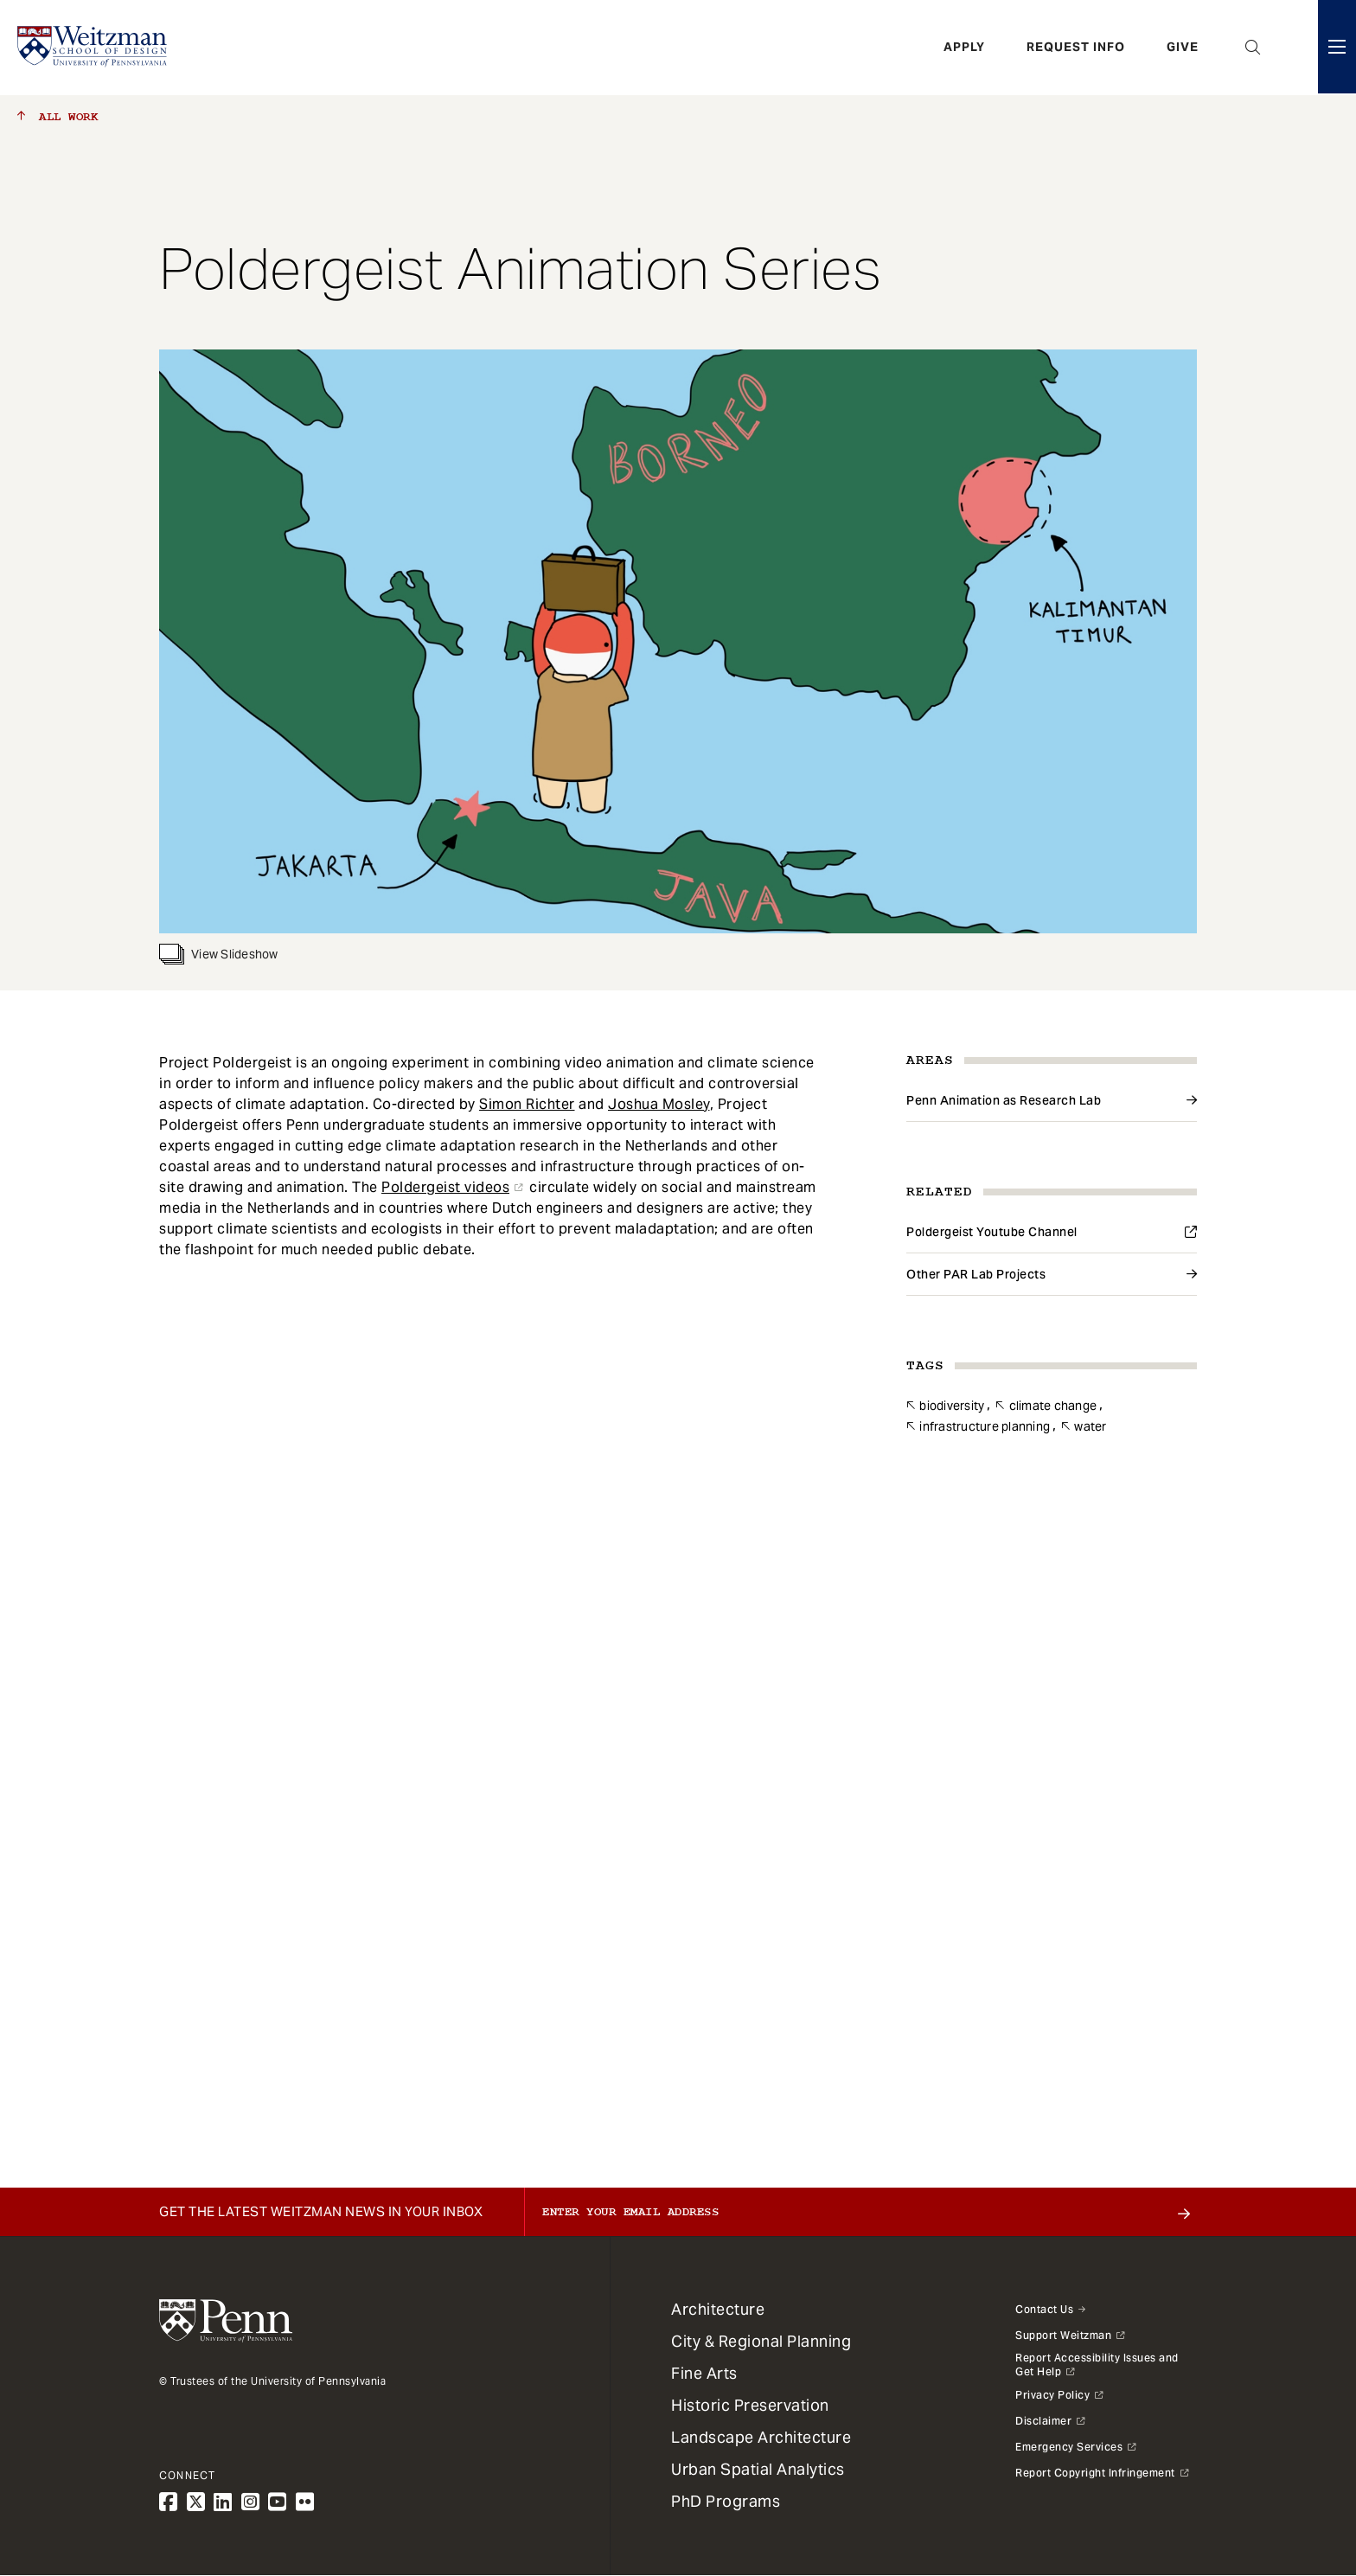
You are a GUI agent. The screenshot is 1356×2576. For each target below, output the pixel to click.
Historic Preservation (750, 2405)
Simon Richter (527, 1104)
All (57, 117)
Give (1183, 47)
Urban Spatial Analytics (758, 2469)
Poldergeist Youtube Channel (992, 1232)
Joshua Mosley (659, 1104)
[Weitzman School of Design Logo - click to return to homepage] (92, 47)
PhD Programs (725, 2501)
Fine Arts (704, 2373)
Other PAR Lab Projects (976, 1274)
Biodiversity (951, 1405)
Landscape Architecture (761, 2437)
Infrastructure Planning (984, 1426)
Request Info (1076, 47)
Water (1090, 1426)
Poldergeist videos (445, 1187)
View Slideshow (218, 954)
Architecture (717, 2309)
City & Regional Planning (761, 2341)
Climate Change (1053, 1405)
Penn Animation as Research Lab (1003, 1100)
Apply (964, 47)
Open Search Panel (1253, 48)
